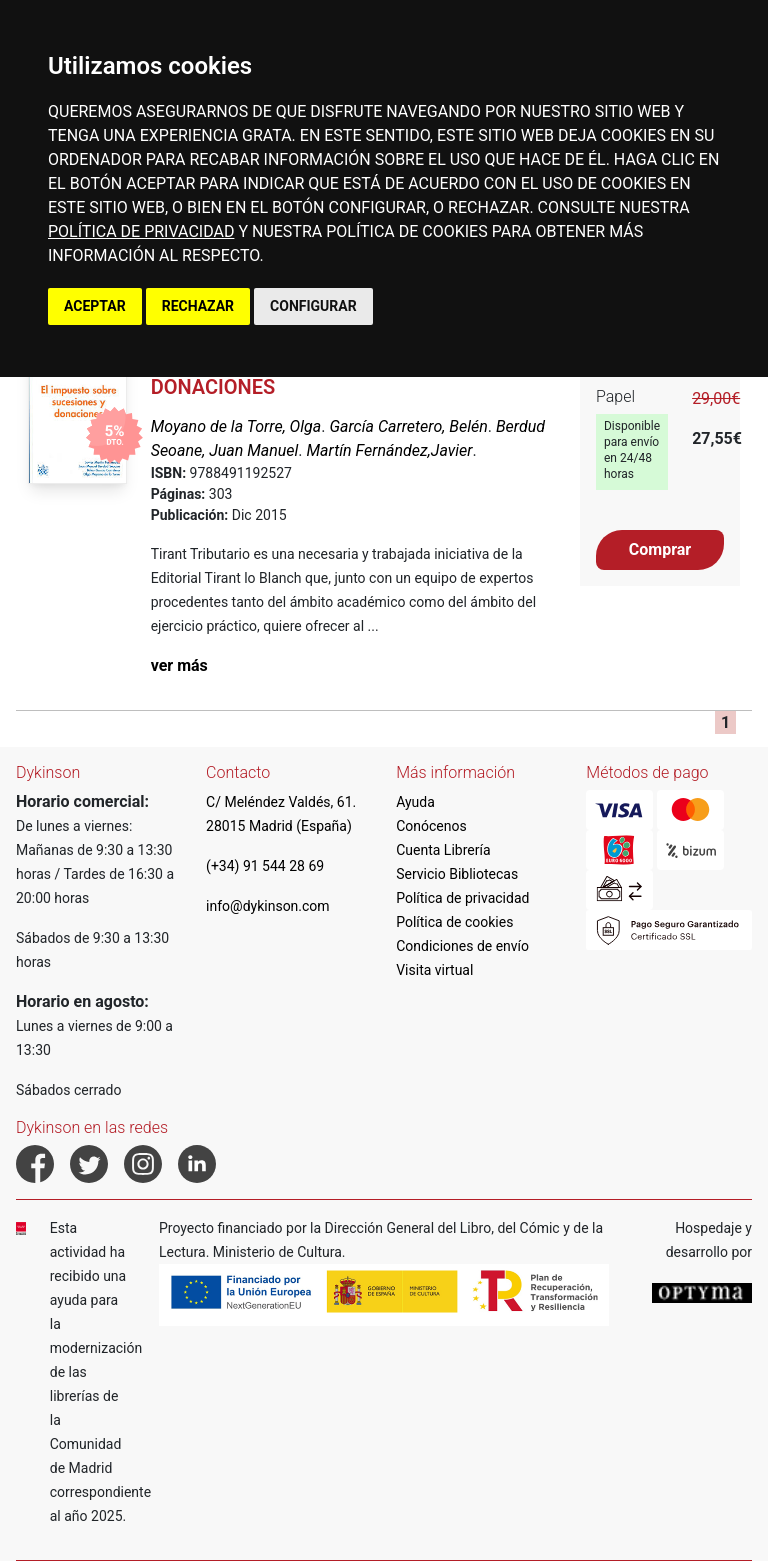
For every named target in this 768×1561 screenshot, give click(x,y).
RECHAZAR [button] (198, 306)
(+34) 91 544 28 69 (265, 866)
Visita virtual (434, 970)
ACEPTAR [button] (95, 306)
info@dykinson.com (268, 906)
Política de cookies (454, 922)
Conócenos (431, 826)
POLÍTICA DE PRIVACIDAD (141, 231)
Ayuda (415, 802)
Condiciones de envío (462, 946)
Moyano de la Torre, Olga (236, 426)
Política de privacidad (462, 898)
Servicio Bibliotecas (457, 874)
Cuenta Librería (443, 850)
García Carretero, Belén (408, 426)
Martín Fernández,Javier (390, 450)
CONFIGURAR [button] (313, 306)
